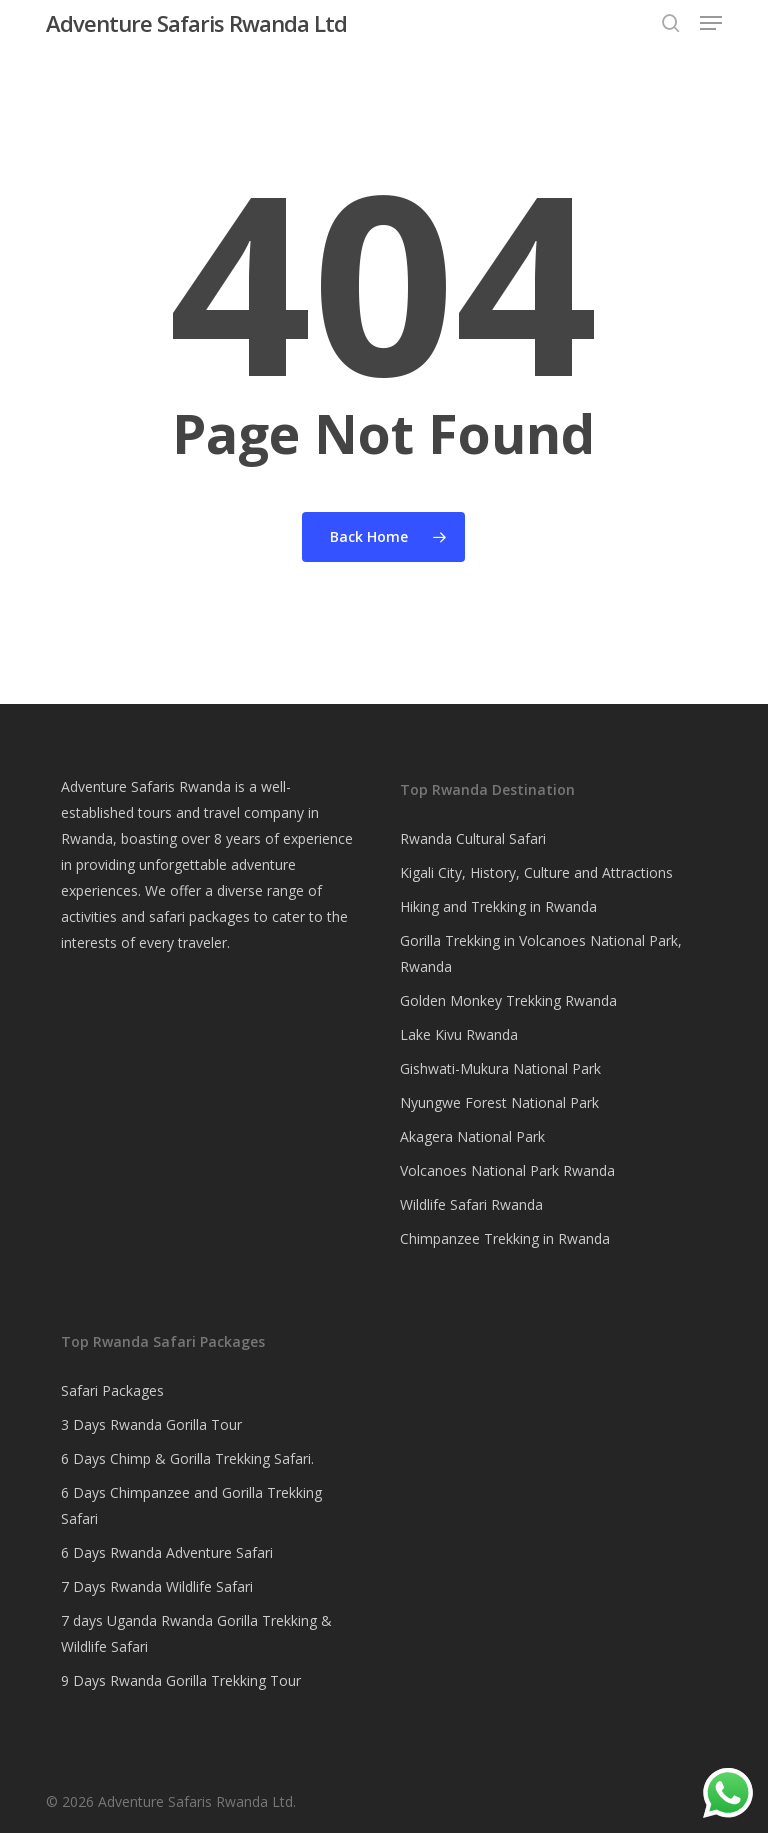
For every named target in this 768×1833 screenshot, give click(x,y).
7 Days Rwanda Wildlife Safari (157, 1586)
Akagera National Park (472, 1136)
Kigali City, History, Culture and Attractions (536, 872)
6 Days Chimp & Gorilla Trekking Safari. (187, 1458)
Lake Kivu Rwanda (459, 1034)
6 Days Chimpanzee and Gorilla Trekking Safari (191, 1505)
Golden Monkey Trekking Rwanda (508, 1000)
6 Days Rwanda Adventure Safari (167, 1552)
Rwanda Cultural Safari (473, 838)
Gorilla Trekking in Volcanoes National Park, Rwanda (541, 953)
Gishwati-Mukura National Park (500, 1068)
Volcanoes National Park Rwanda (507, 1170)
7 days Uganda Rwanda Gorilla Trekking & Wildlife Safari (196, 1633)
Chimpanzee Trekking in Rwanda (505, 1238)
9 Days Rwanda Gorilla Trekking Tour (181, 1680)
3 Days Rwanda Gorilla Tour (151, 1424)
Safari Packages (112, 1390)
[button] (711, 23)
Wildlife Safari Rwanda (471, 1204)
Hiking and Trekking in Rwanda (498, 906)
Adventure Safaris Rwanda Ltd (196, 23)
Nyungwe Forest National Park (499, 1102)
